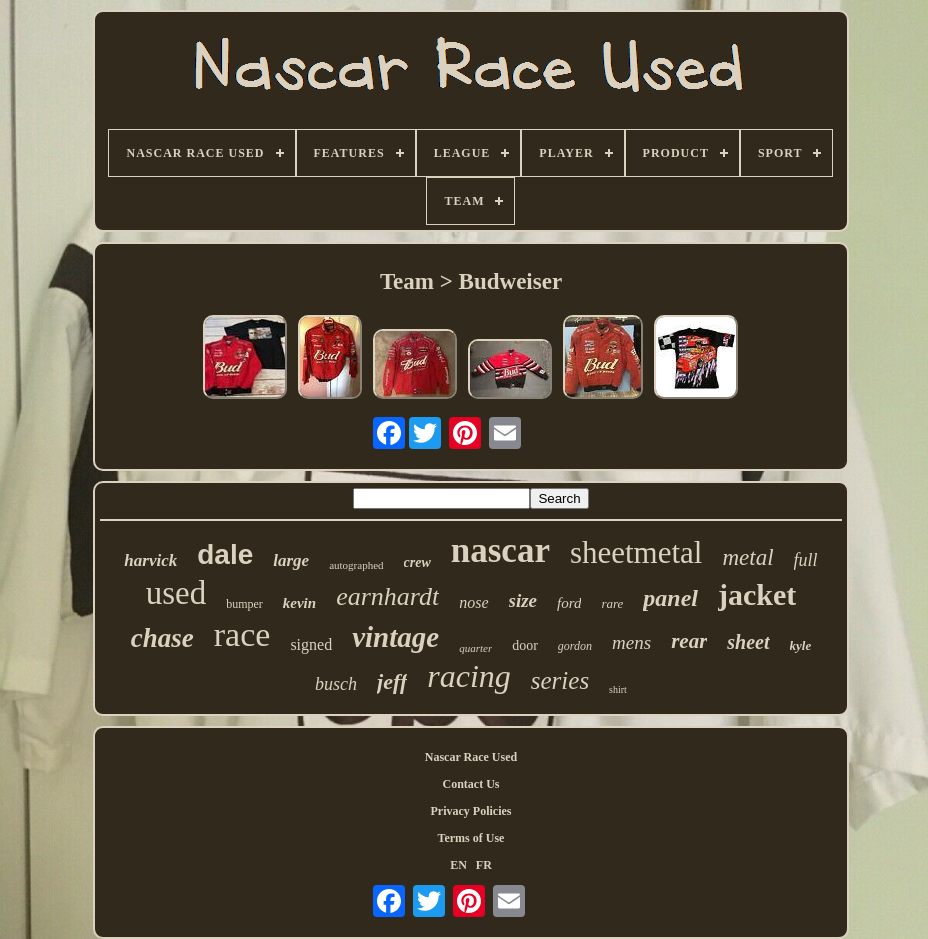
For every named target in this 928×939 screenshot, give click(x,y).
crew (417, 562)
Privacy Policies (470, 811)
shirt (618, 689)
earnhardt (387, 596)
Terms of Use (471, 838)
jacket (757, 594)
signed (311, 644)
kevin (299, 603)
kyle (801, 645)
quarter (475, 648)
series (560, 680)
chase (162, 638)
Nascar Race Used (471, 757)
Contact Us (470, 784)
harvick (150, 560)
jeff (392, 681)
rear (689, 641)
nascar (500, 550)
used (176, 593)
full (806, 560)
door (525, 645)
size (523, 600)
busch (336, 684)
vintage (395, 637)
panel (670, 598)
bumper (244, 604)
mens (631, 642)
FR (484, 865)
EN (458, 865)
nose (473, 602)
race (242, 634)
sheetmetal (636, 552)
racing (469, 676)
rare (612, 603)
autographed (356, 565)
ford (569, 603)
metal (747, 557)
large (291, 560)
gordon (575, 646)
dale (225, 554)
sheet (748, 642)
